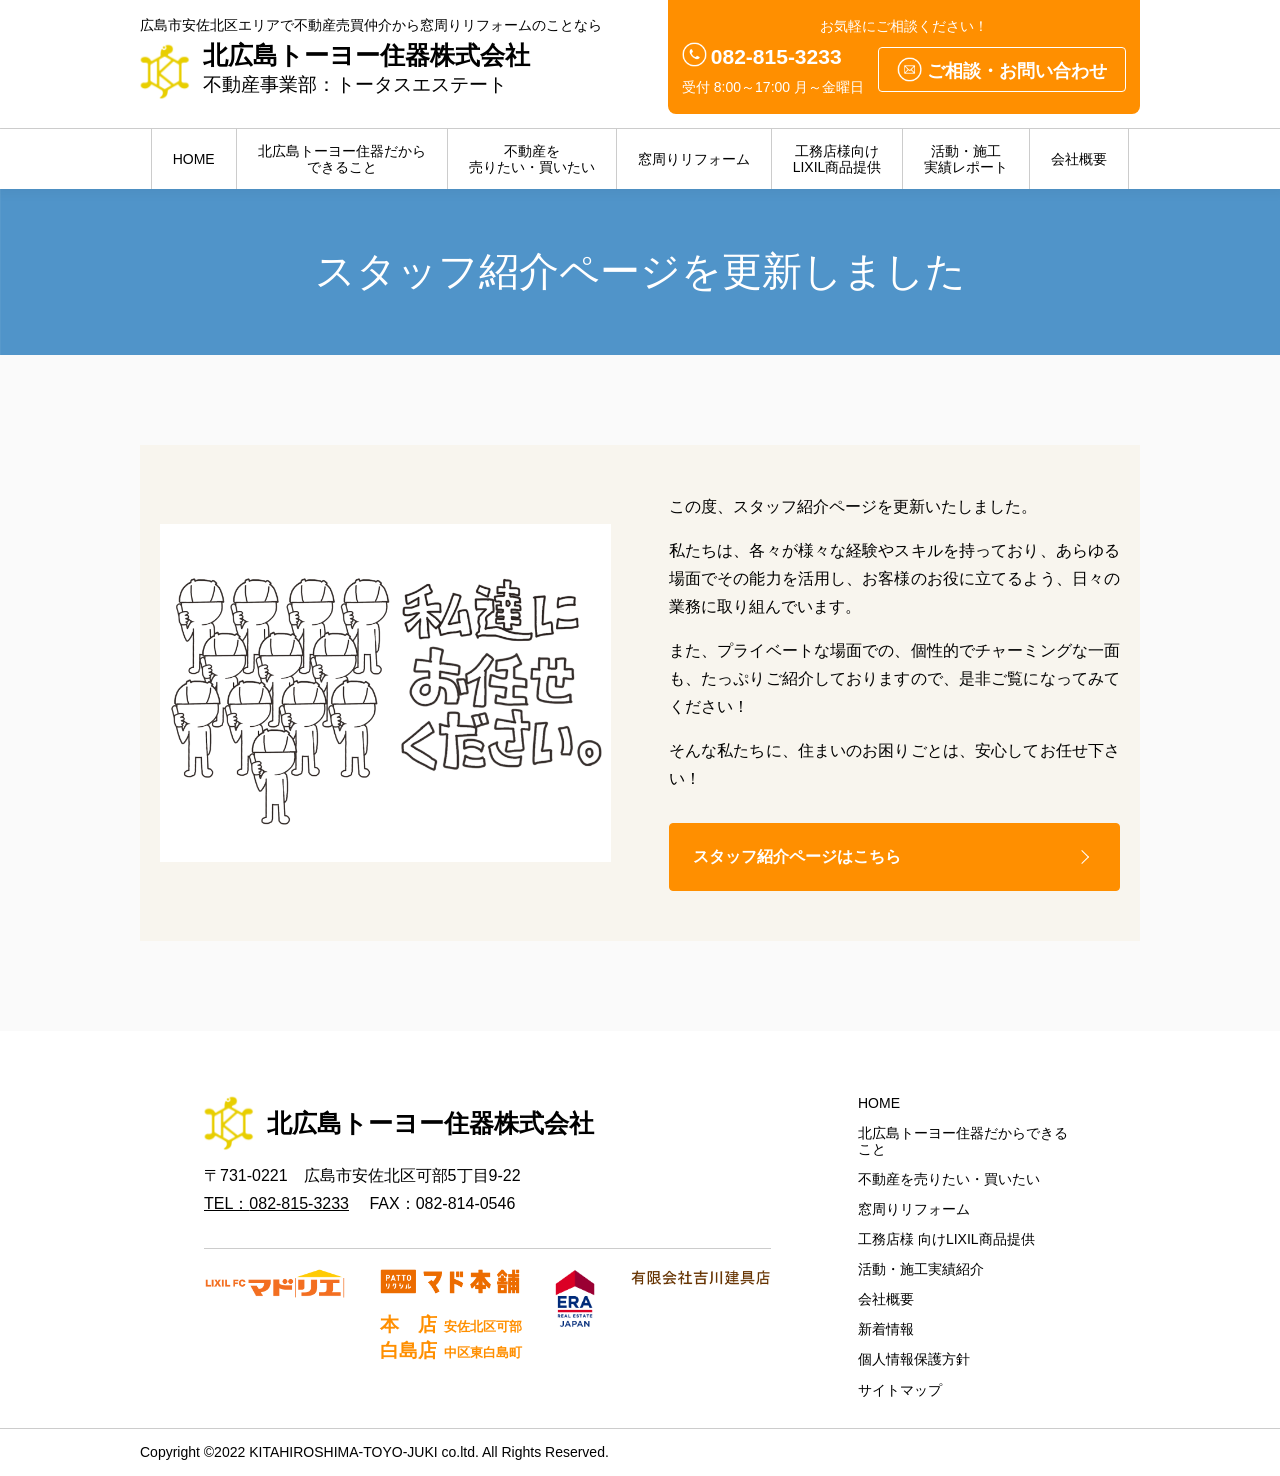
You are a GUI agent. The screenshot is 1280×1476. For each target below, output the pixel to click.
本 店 (450, 1324)
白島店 (450, 1351)
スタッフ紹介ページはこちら (798, 856)
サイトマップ (900, 1390)
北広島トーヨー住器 (342, 159)
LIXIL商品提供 (837, 159)
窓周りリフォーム (694, 159)
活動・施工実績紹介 (921, 1270)
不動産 (532, 159)
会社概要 (1079, 159)
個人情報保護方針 (914, 1360)
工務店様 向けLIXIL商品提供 (946, 1240)
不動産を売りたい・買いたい (949, 1180)
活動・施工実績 (966, 159)
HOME (194, 159)
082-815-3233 (776, 56)
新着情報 (886, 1330)
